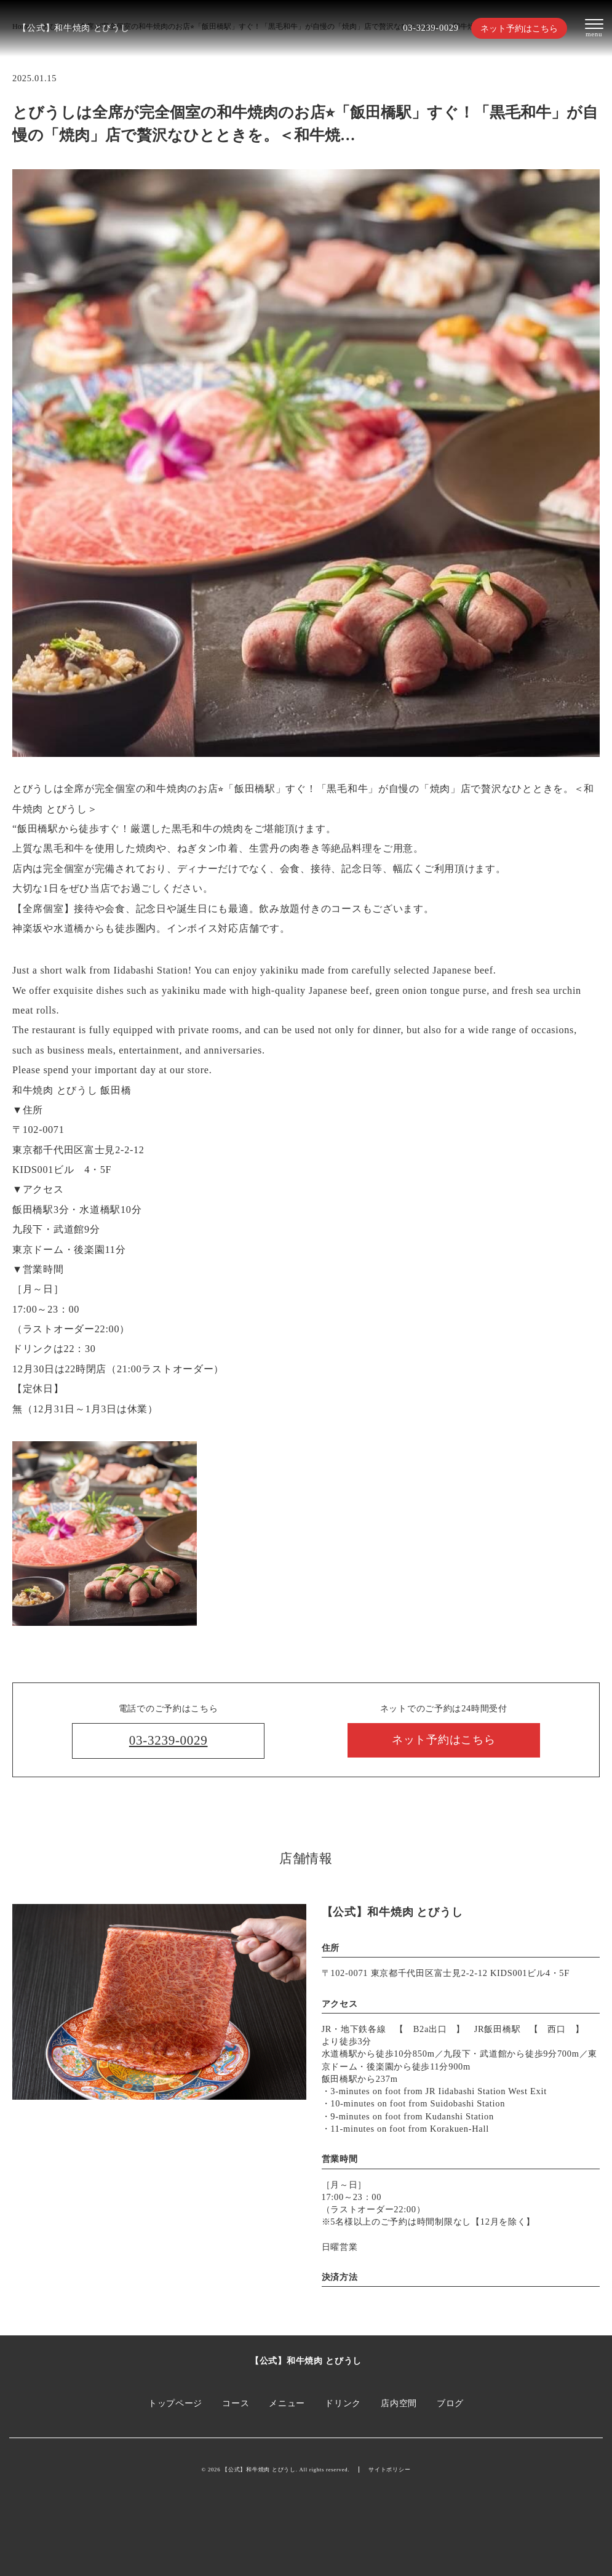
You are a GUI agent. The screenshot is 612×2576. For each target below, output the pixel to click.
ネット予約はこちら (519, 28)
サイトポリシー (389, 2469)
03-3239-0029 (430, 28)
